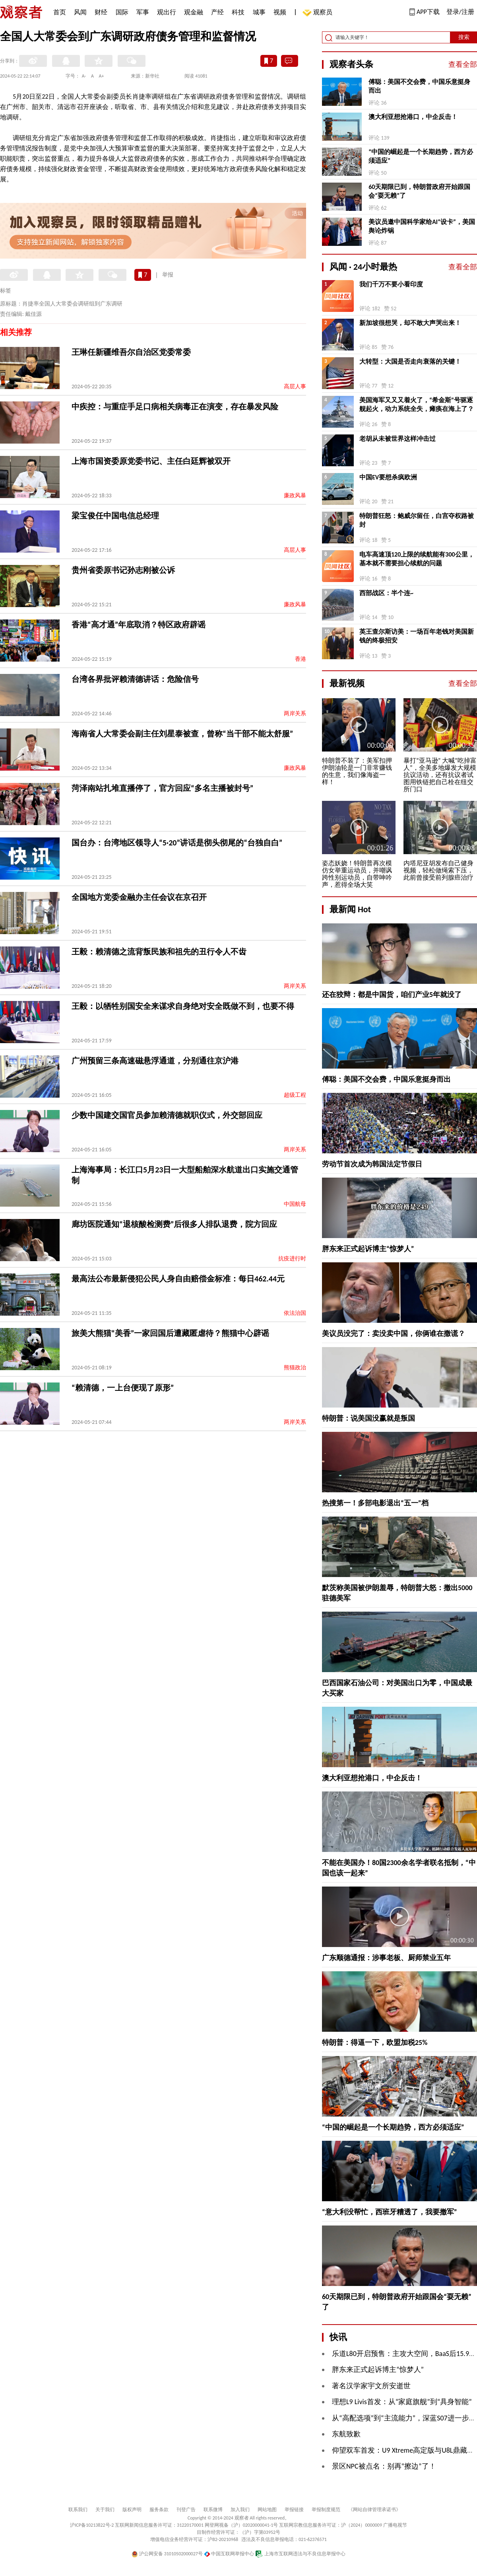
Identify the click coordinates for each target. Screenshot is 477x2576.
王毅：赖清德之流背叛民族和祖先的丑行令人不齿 (159, 951)
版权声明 (132, 2509)
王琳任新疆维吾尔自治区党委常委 (131, 352)
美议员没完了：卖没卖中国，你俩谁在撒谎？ (393, 1333)
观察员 (318, 13)
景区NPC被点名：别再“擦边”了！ (384, 2466)
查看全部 (462, 64)
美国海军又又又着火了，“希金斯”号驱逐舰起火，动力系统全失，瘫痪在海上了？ (416, 404)
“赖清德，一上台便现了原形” (123, 1387)
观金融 (193, 12)
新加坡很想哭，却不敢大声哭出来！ (410, 323)
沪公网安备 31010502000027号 (167, 2554)
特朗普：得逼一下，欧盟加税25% (374, 2042)
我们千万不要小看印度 (391, 284)
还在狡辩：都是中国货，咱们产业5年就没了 (391, 994)
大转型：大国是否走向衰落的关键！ (410, 361)
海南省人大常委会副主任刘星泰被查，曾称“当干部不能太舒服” (182, 733)
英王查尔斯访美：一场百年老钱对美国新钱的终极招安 (416, 636)
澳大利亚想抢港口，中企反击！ (413, 117)
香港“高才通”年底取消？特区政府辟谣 (139, 624)
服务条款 (159, 2509)
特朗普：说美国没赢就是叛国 (368, 1418)
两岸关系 (295, 713)
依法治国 (295, 1313)
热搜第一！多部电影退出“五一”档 (375, 1503)
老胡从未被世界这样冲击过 (397, 438)
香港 (300, 659)
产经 (217, 12)
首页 (59, 12)
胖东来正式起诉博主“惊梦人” (368, 1248)
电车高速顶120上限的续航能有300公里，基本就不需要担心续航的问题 (416, 559)
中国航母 (295, 1204)
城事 (259, 12)
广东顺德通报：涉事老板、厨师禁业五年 (386, 1957)
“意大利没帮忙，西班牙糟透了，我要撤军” (389, 2212)
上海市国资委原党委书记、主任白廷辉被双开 (151, 461)
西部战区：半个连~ (386, 593)
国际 (122, 12)
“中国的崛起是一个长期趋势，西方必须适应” (420, 156)
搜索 (463, 37)
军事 (142, 12)
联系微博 (213, 2509)
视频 (279, 12)
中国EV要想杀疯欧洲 (388, 477)
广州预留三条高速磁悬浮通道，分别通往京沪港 (155, 1060)
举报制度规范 (326, 2509)
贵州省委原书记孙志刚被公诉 (123, 570)
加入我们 (240, 2509)
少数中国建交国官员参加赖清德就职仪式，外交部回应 (167, 1115)
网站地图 (267, 2509)
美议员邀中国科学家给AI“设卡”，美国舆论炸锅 (421, 226)
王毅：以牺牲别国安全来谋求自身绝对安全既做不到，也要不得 (183, 1006)
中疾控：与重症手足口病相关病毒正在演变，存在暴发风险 (175, 406)
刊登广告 (186, 2509)
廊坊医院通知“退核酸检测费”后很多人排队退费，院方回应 (174, 1224)
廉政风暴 (295, 495)
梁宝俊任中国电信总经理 (115, 515)
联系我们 (77, 2509)
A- (84, 76)
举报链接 (294, 2509)
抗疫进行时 (292, 1258)
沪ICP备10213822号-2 (92, 2525)
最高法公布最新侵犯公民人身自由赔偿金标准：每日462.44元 (178, 1278)
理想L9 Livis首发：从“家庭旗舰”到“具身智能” (402, 2401)
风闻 (80, 12)
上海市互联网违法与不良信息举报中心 (300, 2554)
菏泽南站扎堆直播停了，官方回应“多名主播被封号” (162, 788)
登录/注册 (460, 12)
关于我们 (104, 2509)
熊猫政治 (295, 1367)
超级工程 (295, 1095)
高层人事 (295, 386)
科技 (238, 12)
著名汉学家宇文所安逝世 (371, 2385)
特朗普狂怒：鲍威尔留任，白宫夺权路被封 (416, 520)
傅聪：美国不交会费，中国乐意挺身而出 (419, 86)
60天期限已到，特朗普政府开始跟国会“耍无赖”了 (419, 191)
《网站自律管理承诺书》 (374, 2509)
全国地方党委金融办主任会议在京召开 (139, 897)
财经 (101, 12)
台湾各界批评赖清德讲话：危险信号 (135, 679)
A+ (101, 76)
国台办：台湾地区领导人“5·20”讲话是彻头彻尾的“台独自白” (177, 842)
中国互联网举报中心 (229, 2554)
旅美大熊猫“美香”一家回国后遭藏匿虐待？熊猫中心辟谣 (170, 1333)
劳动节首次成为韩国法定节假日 (372, 1164)
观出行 (166, 12)
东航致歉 (346, 2434)
